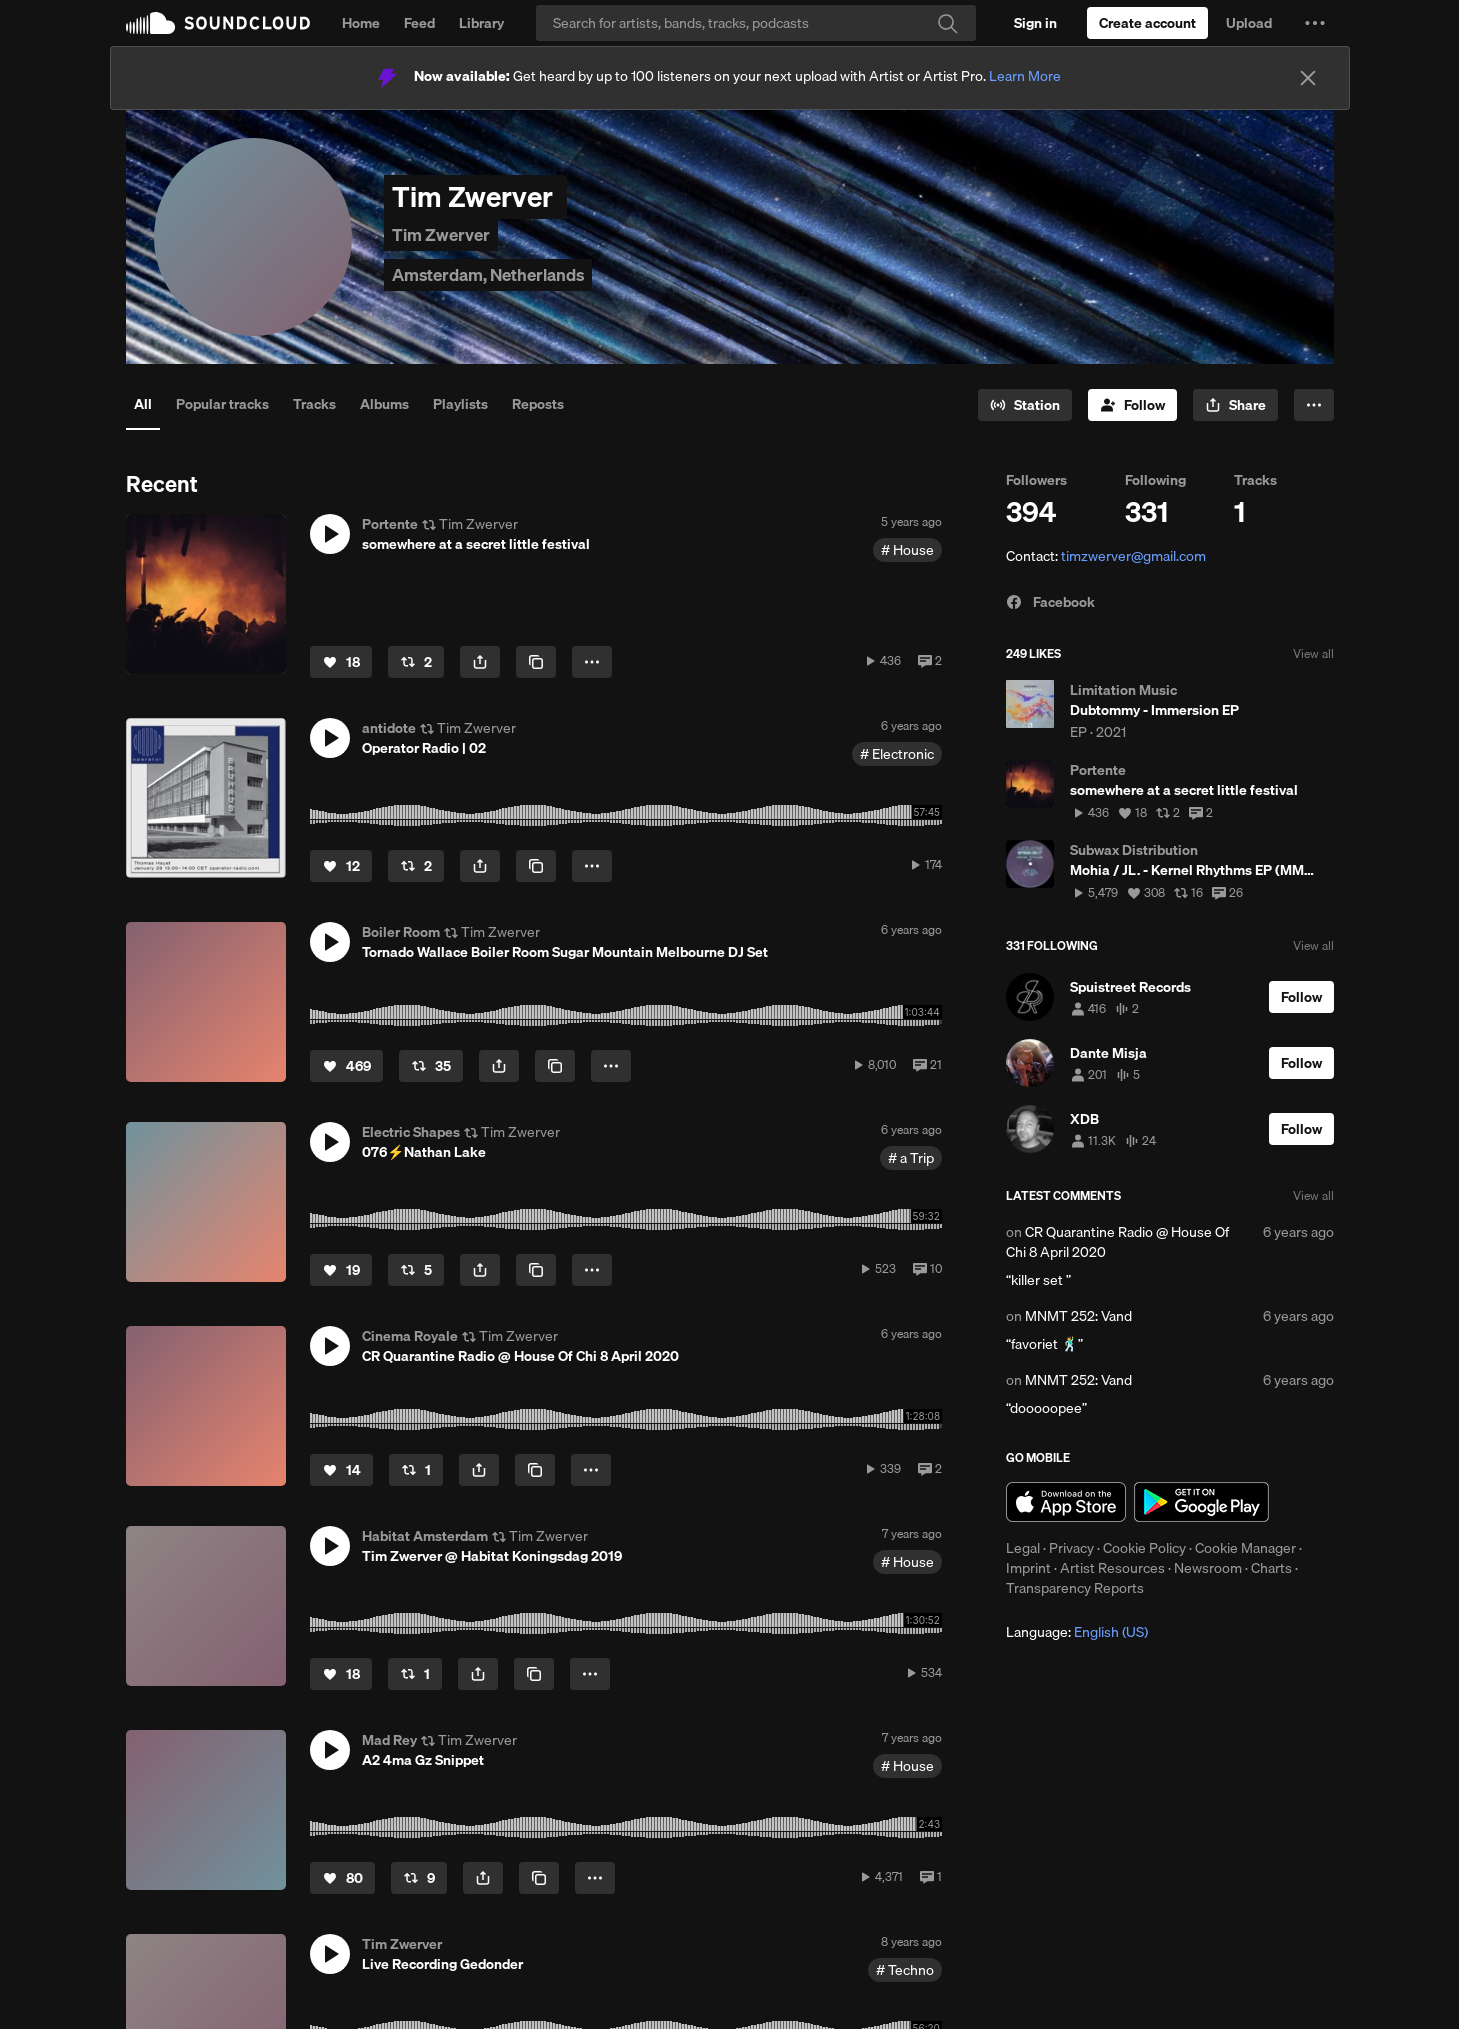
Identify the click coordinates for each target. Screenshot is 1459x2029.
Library (481, 23)
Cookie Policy (1144, 1548)
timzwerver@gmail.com (1133, 556)
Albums (384, 404)
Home (361, 23)
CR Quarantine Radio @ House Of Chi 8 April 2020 (1117, 1242)
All (143, 404)
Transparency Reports (1075, 1588)
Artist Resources (1112, 1568)
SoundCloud (218, 23)
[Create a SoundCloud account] (1147, 23)
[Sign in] (1035, 23)
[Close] (1308, 78)
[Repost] (416, 662)
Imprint (1028, 1568)
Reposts (538, 404)
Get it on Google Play (1201, 1502)
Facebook (1050, 602)
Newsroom (1208, 1568)
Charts (1271, 1568)
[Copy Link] (536, 662)
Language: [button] (1077, 1632)
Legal (1023, 1548)
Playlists (460, 404)
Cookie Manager (1245, 1548)
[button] (1315, 23)
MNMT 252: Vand (1078, 1316)
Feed (419, 23)
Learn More (1025, 76)
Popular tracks (222, 404)
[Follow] (1132, 405)
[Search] (756, 23)
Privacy (1071, 1548)
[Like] (341, 662)
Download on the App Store (1066, 1502)
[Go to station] (1025, 405)
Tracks (314, 404)
